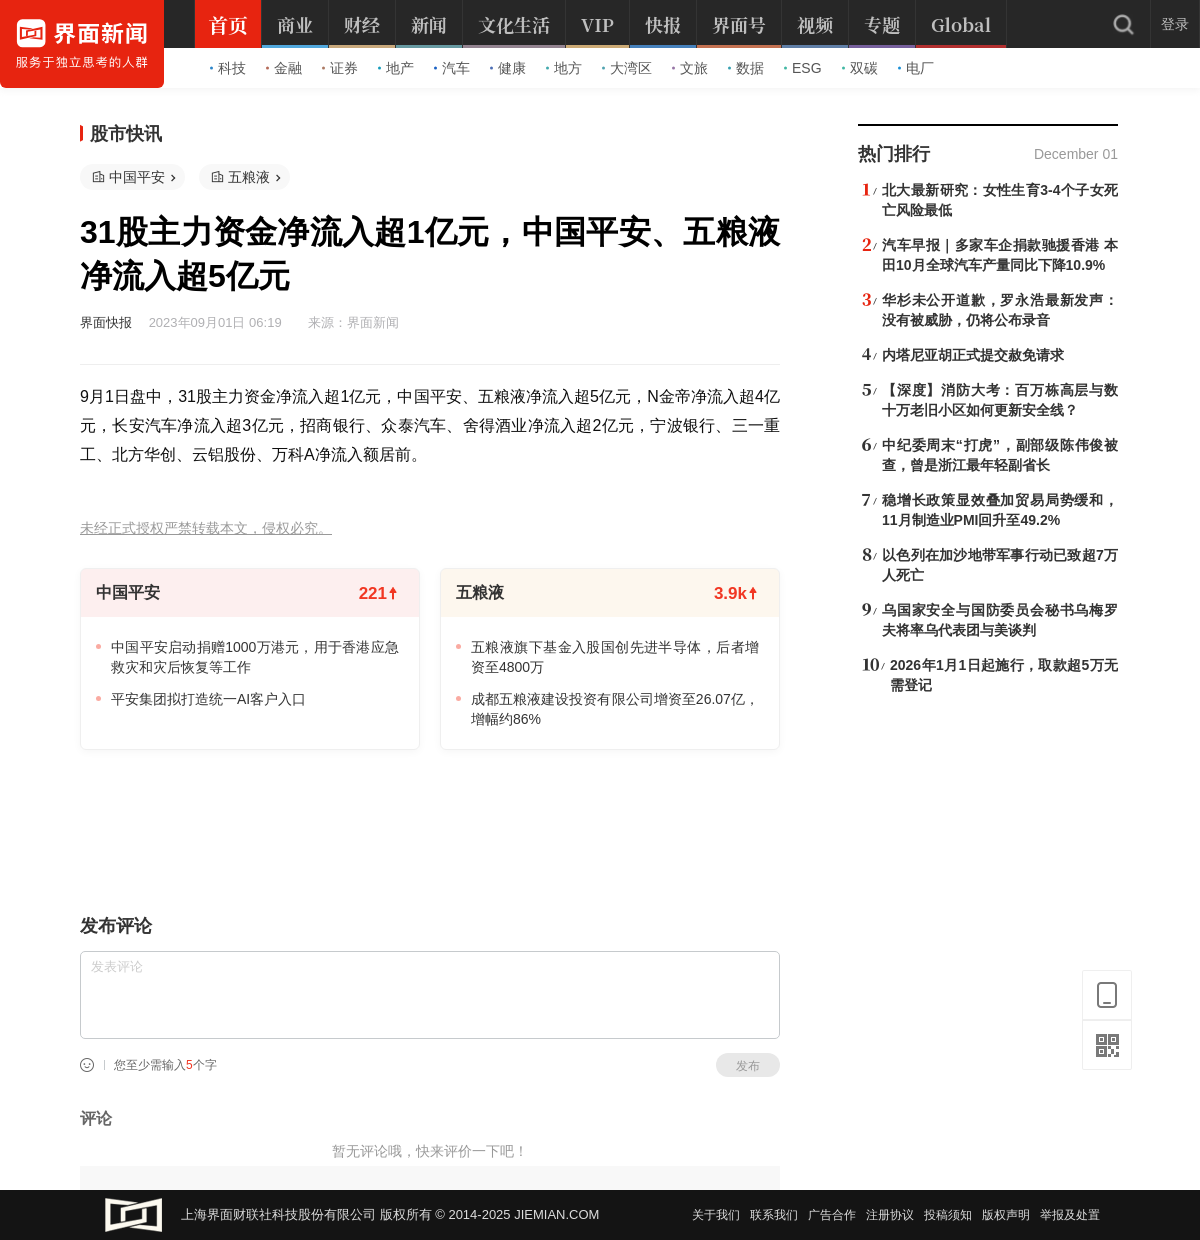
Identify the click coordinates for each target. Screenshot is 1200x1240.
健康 (508, 68)
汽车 (452, 68)
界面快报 (106, 322)
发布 (748, 1066)
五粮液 (249, 177)
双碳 (860, 68)
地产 (396, 68)
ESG (803, 68)
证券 (340, 68)
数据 (746, 68)
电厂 (916, 68)
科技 (228, 68)
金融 (284, 68)
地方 (564, 68)
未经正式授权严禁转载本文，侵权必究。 (206, 528)
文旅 (690, 68)
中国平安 (137, 177)
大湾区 (627, 68)
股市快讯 (126, 134)
